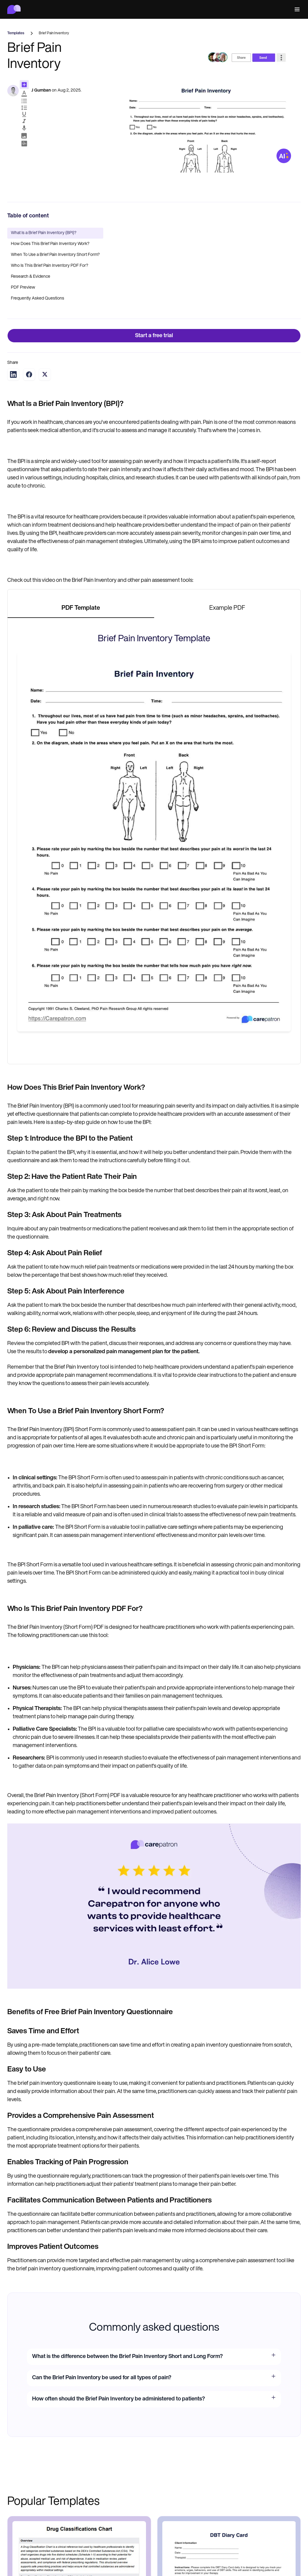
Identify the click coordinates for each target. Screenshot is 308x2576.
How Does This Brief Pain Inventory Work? (50, 244)
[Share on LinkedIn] (13, 374)
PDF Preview (23, 287)
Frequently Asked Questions (37, 298)
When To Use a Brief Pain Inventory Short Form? (55, 255)
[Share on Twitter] (44, 374)
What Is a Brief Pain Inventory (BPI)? (43, 233)
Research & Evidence (30, 276)
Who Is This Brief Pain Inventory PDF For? (49, 265)
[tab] (81, 608)
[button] (296, 10)
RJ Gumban (39, 90)
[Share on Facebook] (29, 374)
